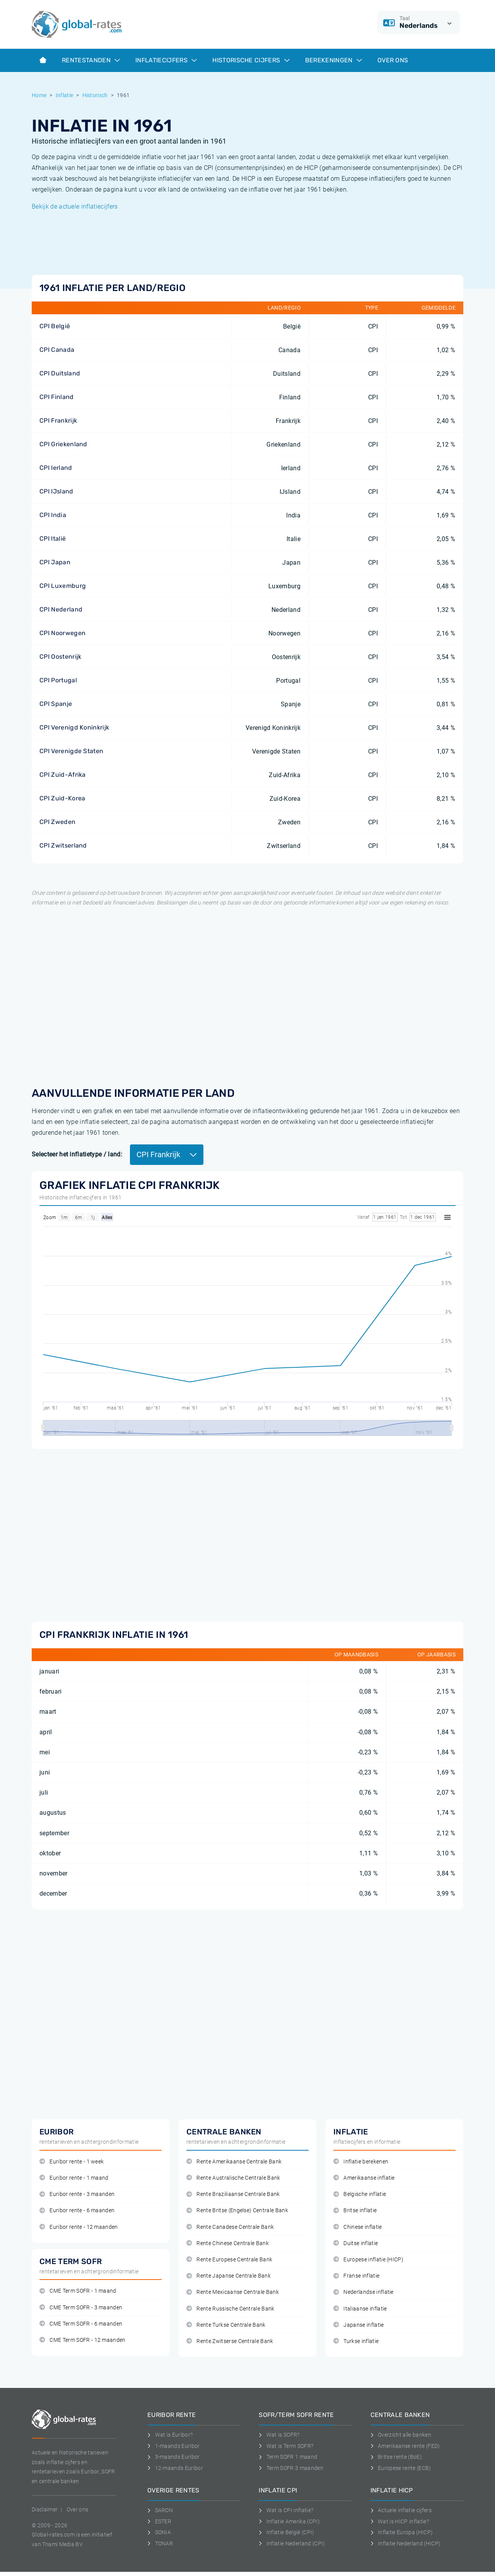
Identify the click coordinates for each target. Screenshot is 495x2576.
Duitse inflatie (355, 2243)
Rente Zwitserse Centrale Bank (229, 2341)
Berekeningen (333, 60)
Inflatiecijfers (166, 60)
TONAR (160, 2543)
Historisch (95, 95)
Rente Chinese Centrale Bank (227, 2243)
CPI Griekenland (63, 444)
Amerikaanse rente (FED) (405, 2446)
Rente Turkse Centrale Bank (226, 2325)
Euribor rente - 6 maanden (76, 2210)
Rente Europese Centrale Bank (229, 2259)
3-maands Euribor (173, 2457)
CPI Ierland (55, 467)
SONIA (159, 2532)
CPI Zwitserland (63, 845)
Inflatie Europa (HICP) (401, 2532)
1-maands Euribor (173, 2446)
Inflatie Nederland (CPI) (292, 2543)
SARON (160, 2510)
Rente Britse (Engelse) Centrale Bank (237, 2210)
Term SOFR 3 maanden (291, 2468)
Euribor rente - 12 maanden (78, 2227)
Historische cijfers (250, 60)
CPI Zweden (57, 822)
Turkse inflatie (356, 2341)
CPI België (54, 326)
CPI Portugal (58, 680)
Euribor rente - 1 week (71, 2161)
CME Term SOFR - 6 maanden (80, 2324)
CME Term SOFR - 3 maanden (80, 2307)
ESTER (159, 2521)
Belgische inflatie (359, 2194)
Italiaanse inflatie (360, 2308)
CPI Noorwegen (62, 633)
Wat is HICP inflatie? (399, 2521)
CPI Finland (56, 397)
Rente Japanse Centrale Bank (228, 2276)
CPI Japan (54, 562)
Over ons (392, 60)
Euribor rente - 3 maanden (76, 2194)
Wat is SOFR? (279, 2435)
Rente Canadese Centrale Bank (230, 2227)
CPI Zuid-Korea (62, 798)
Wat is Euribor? (170, 2435)
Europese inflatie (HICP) (368, 2259)
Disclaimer (45, 2509)
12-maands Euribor (175, 2468)
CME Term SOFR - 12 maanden (82, 2340)
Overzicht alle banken (400, 2435)
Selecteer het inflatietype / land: (77, 1154)
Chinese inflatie (357, 2227)
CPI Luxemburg (62, 585)
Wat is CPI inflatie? (286, 2510)
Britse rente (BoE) (396, 2457)
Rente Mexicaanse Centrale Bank (232, 2292)
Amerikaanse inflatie (364, 2178)
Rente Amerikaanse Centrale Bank (234, 2161)
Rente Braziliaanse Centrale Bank (233, 2194)
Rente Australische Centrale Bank (233, 2178)
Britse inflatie (355, 2210)
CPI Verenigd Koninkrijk (74, 727)
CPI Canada (56, 349)
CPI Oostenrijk (60, 656)
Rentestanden (91, 60)
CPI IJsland (56, 491)
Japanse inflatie (358, 2325)
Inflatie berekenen (360, 2161)
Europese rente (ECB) (400, 2468)
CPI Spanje (55, 703)
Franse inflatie (356, 2276)
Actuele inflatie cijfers (401, 2510)
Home (39, 95)
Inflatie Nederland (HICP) (405, 2543)
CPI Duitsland (59, 373)
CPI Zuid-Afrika (62, 774)
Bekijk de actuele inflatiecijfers (75, 206)
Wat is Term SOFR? (286, 2446)
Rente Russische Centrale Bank (230, 2308)
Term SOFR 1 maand (288, 2457)
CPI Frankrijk (58, 420)
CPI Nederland (60, 609)
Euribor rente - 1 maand (74, 2178)
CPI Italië (52, 538)
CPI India (52, 515)
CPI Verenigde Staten (71, 751)
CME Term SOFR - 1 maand (77, 2291)
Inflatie (64, 95)
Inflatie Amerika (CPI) (289, 2521)
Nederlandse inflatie (363, 2292)
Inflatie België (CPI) (286, 2532)
